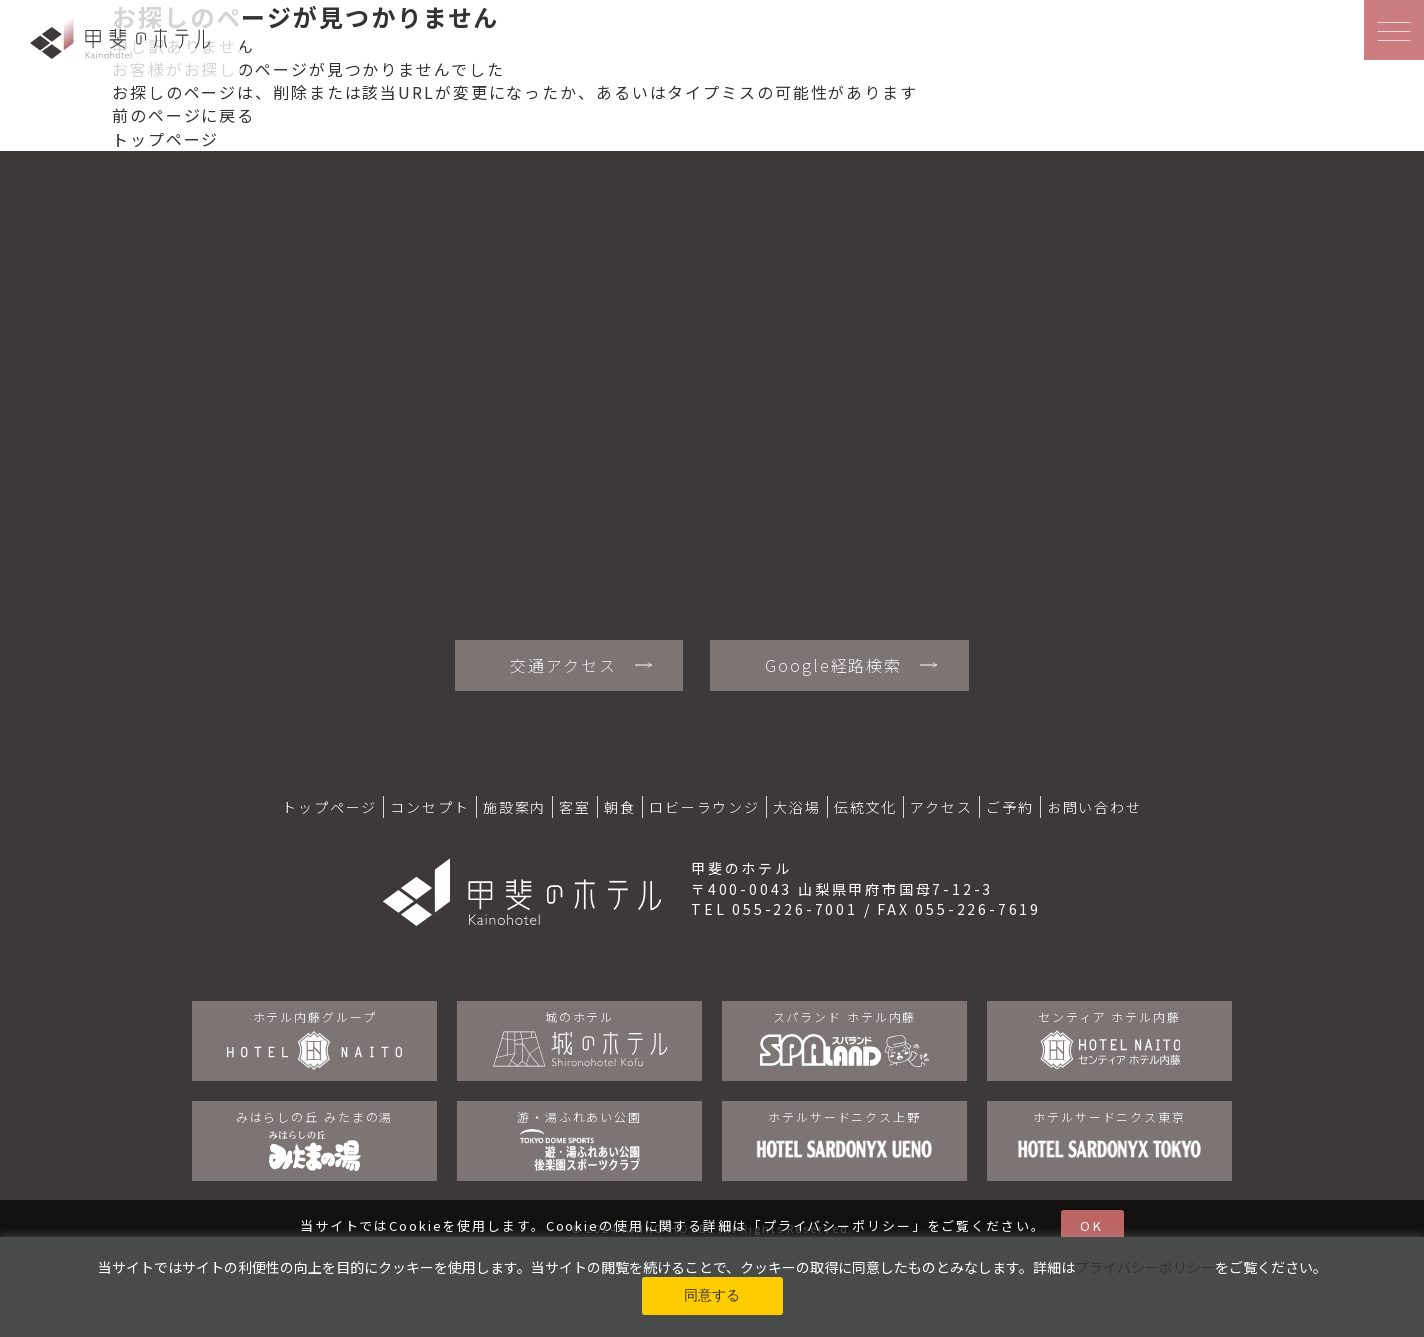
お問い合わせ (1094, 807)
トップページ (165, 139)
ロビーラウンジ (704, 807)
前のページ (156, 115)
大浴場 (797, 807)
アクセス (941, 807)
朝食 (620, 807)
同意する (712, 1295)
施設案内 (515, 807)
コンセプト (429, 807)
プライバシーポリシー (837, 1225)
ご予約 (1010, 807)
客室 (575, 807)
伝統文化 (866, 807)
